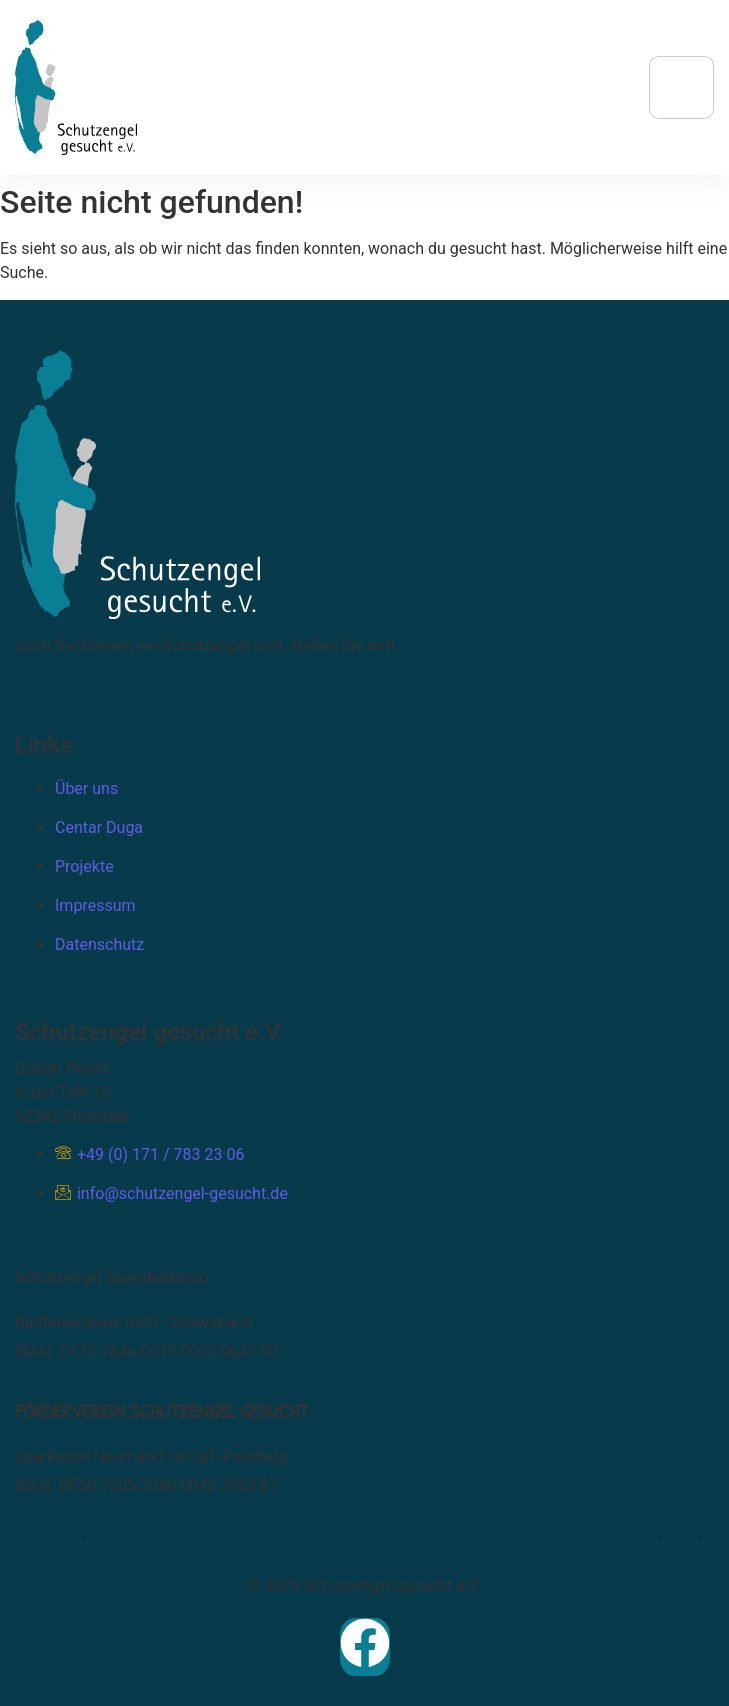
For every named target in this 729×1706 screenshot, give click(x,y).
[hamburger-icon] (681, 87)
